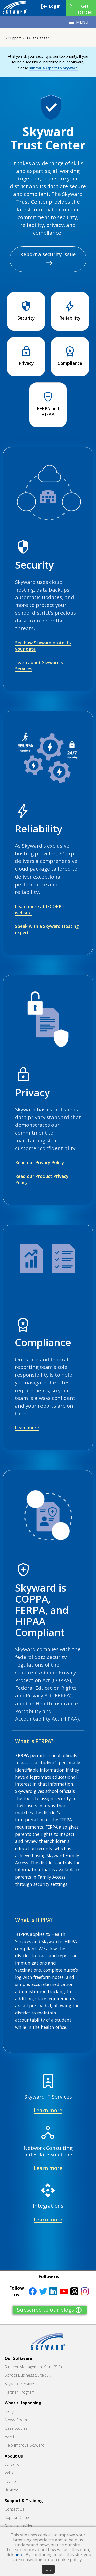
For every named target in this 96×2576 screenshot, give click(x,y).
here (19, 2554)
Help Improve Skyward (24, 2445)
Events (10, 2436)
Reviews (12, 2489)
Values (10, 2473)
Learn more (27, 1428)
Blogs (10, 2411)
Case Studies (16, 2428)
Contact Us (14, 2509)
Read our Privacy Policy (39, 1162)
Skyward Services (20, 2383)
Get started (80, 9)
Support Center (18, 2517)
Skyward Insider (19, 2526)
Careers (12, 2464)
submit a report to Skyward (53, 68)
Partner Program (20, 2392)
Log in (51, 6)
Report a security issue (48, 259)
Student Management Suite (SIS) (33, 2366)
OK (48, 2569)
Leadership (15, 2481)
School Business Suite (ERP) (29, 2375)
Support (14, 38)
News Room (16, 2420)
